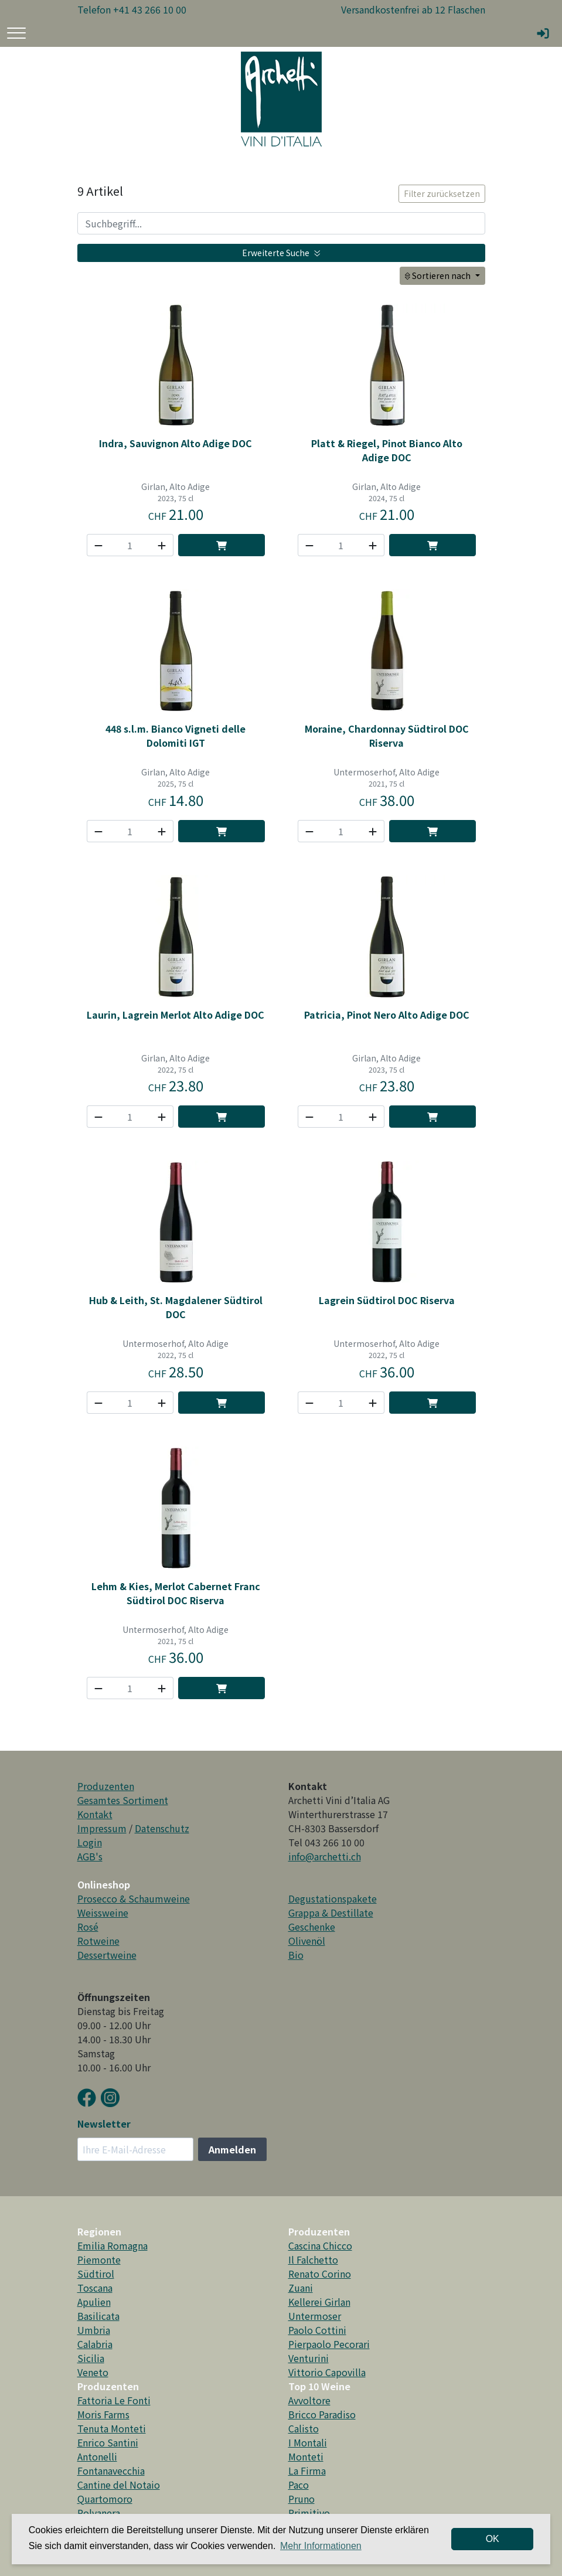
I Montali (307, 2442)
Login (89, 1842)
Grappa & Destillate (330, 1912)
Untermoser (314, 2316)
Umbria (93, 2330)
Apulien (94, 2302)
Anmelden (232, 2149)
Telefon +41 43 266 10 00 (131, 9)
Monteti (305, 2456)
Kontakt (95, 1814)
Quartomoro (104, 2499)
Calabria (95, 2344)
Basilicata (98, 2316)
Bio (296, 1955)
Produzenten (105, 1786)
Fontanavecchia (111, 2470)
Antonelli (97, 2456)
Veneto (92, 2372)
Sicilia (90, 2358)
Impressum (102, 1828)
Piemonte (99, 2259)
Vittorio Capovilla (327, 2372)
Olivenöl (306, 1941)
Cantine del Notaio (118, 2485)
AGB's (90, 1856)
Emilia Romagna (112, 2245)
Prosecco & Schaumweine (133, 1898)
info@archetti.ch (324, 1856)
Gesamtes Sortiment (122, 1800)
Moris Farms (103, 2414)
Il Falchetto (313, 2259)
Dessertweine (107, 1955)
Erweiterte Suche (281, 252)
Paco (298, 2485)
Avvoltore (309, 2400)
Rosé (87, 1927)
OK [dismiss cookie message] (492, 2539)
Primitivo (309, 2513)
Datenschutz (162, 1828)
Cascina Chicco (320, 2245)
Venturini (308, 2358)
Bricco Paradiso (322, 2414)
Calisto (303, 2428)
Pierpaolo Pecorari (329, 2344)
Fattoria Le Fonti (114, 2400)
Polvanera (98, 2513)
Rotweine (98, 1941)
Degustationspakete (332, 1898)
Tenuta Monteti (111, 2428)
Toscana (95, 2288)
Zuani (300, 2288)
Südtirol (95, 2274)
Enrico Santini (107, 2442)
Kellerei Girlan (319, 2302)
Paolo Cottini (317, 2330)
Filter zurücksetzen (442, 193)
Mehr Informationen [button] (321, 2546)
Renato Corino (319, 2274)
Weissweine (102, 1912)
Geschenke (311, 1927)
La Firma (307, 2470)
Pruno (301, 2499)
